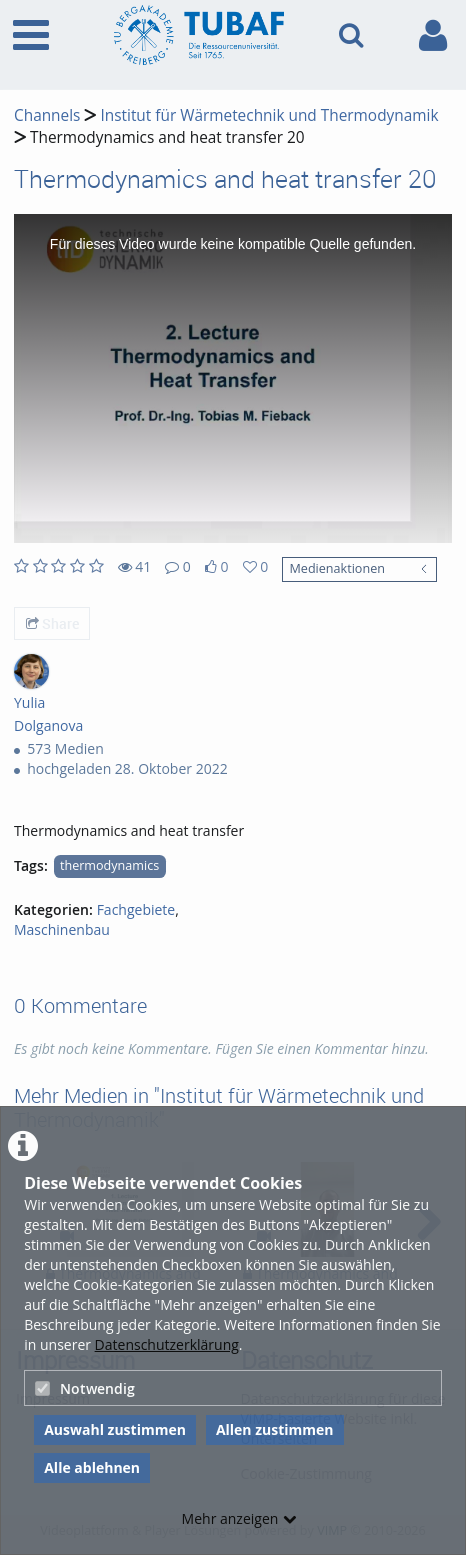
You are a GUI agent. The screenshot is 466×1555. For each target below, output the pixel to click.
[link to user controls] (433, 35)
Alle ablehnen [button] (92, 1467)
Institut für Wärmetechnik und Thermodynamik (269, 115)
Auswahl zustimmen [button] (115, 1429)
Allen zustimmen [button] (275, 1429)
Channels (47, 115)
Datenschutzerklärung (167, 1344)
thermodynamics (109, 865)
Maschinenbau (62, 929)
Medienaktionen (336, 568)
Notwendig (85, 1388)
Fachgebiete (136, 909)
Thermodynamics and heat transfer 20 (167, 137)
